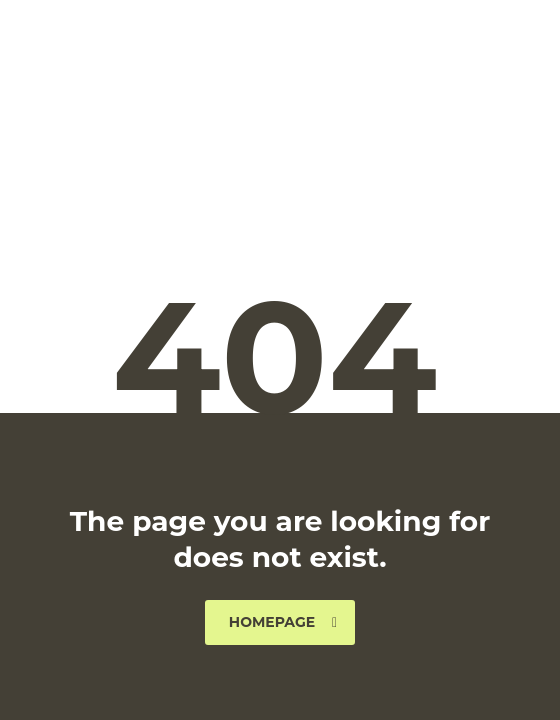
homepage (283, 622)
